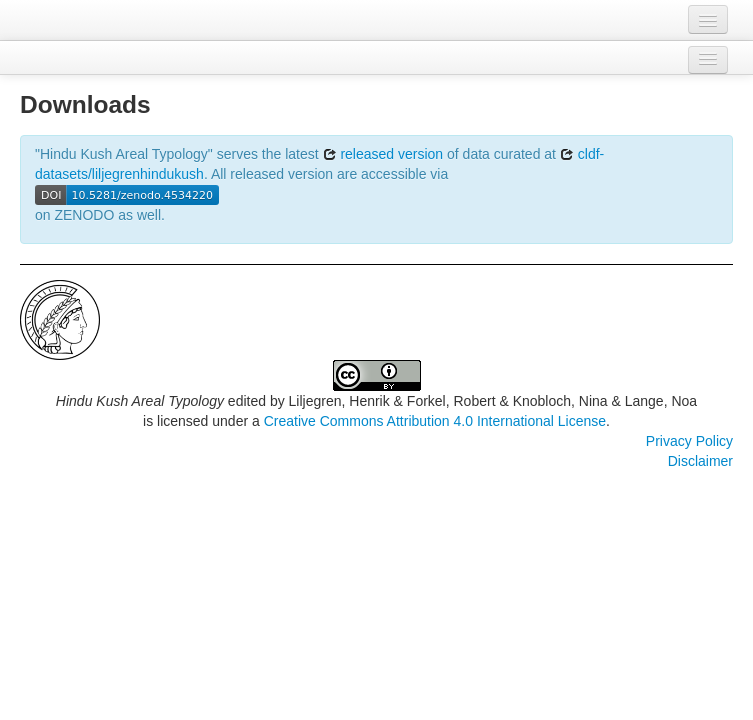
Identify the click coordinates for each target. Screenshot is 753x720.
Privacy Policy (689, 441)
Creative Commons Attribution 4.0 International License (435, 421)
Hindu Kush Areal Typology (140, 401)
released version (383, 154)
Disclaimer (700, 461)
